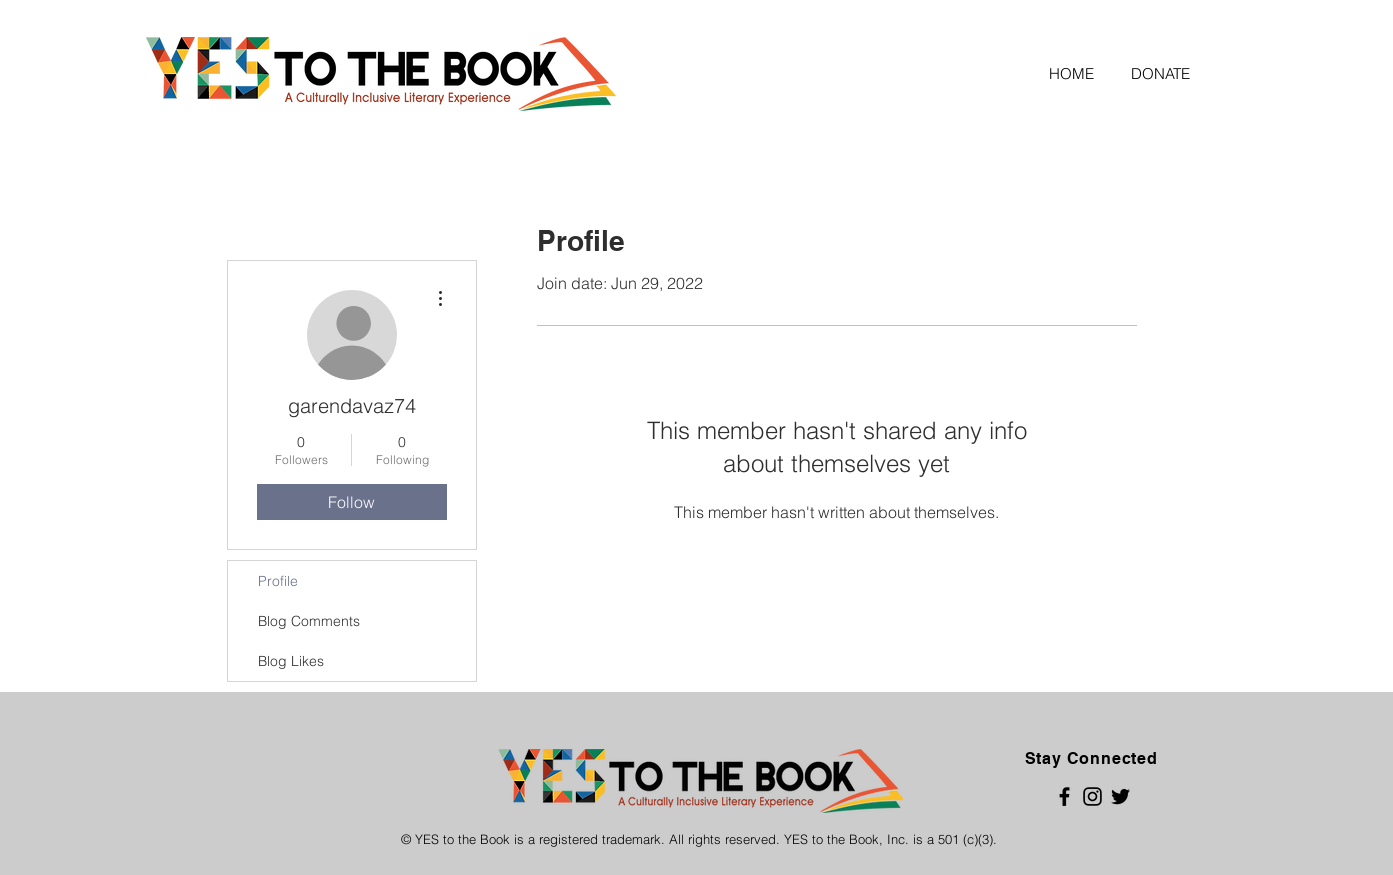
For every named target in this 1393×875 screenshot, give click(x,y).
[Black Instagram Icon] (1092, 796)
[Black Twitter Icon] (1120, 796)
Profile (278, 581)
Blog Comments (309, 621)
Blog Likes (291, 661)
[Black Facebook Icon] (1064, 796)
